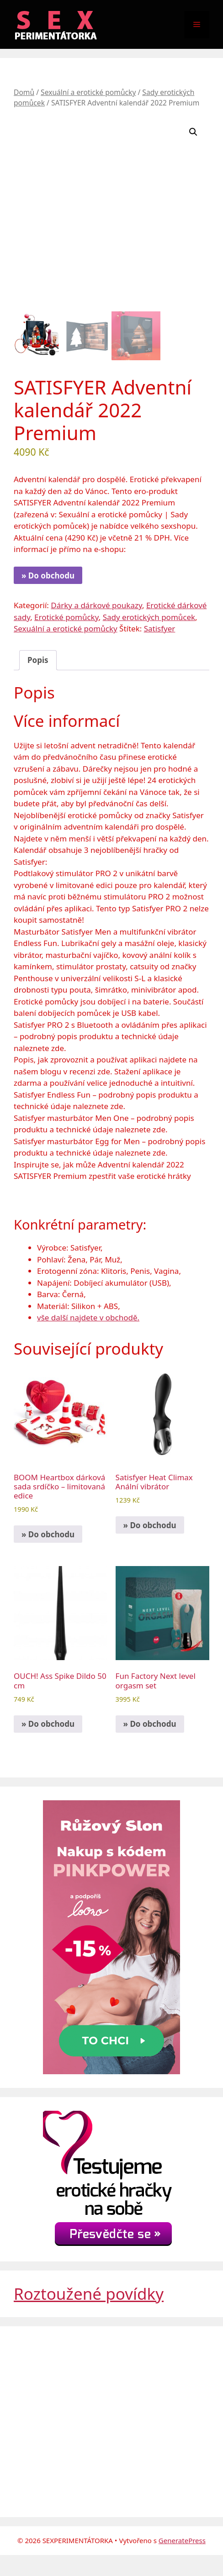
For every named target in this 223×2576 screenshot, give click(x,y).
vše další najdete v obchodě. (88, 1317)
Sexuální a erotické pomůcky (88, 92)
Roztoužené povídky (89, 2293)
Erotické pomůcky (66, 617)
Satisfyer (159, 628)
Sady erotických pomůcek (149, 617)
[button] (193, 132)
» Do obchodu (47, 575)
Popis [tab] (37, 660)
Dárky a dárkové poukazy (96, 605)
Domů (24, 92)
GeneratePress (182, 2540)
